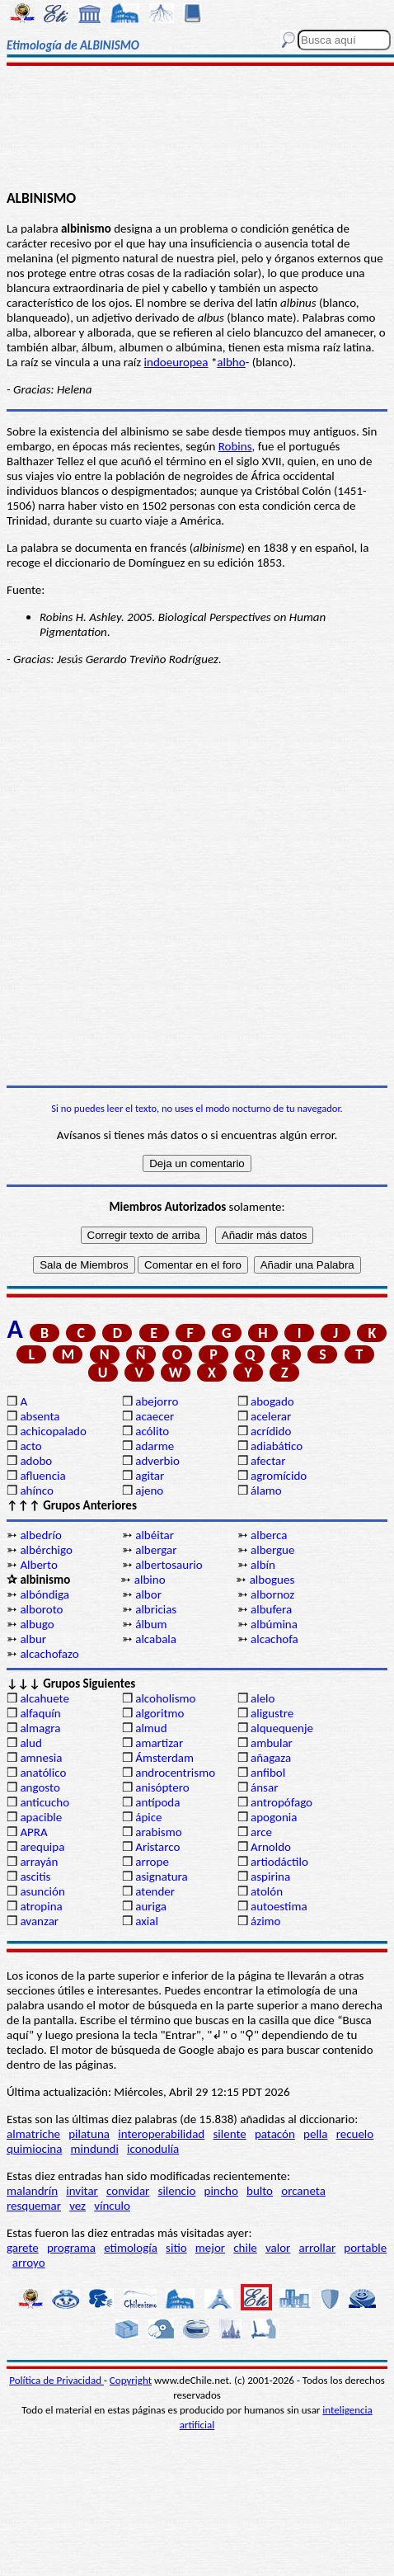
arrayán (39, 1861)
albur (33, 1639)
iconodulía (153, 2148)
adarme (154, 1446)
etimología (130, 2247)
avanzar (39, 1921)
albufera (271, 1609)
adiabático (277, 1446)
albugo (37, 1624)
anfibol (268, 1772)
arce (261, 1832)
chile (245, 2247)
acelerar (271, 1416)
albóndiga (44, 1594)
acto (30, 1446)
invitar (82, 2190)
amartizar (159, 1742)
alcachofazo (49, 1653)
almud (151, 1728)
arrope (152, 1861)
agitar (149, 1475)
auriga (151, 1906)
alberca (269, 1535)
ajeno (149, 1490)
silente (229, 2133)
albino (150, 1579)
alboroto (41, 1609)
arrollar (317, 2247)
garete (23, 2247)
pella (315, 2133)
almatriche (33, 2133)
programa (71, 2247)
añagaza (271, 1757)
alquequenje (282, 1728)
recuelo (355, 2133)
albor (148, 1594)
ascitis (35, 1876)
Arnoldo (271, 1846)
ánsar (264, 1787)
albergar (155, 1549)
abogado (272, 1401)
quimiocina (34, 2148)
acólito (152, 1431)
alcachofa (274, 1639)
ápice (148, 1817)
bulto (259, 2190)
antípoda (157, 1802)
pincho (221, 2190)
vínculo (112, 2205)
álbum (151, 1624)
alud (30, 1742)
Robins (235, 446)
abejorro (156, 1401)
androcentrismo (175, 1772)
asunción (42, 1891)
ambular (272, 1742)
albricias (155, 1609)
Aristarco (157, 1846)
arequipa (42, 1846)
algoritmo (159, 1713)
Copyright (131, 2380)
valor (277, 2247)
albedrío (40, 1535)
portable (365, 2247)
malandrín (32, 2190)
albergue (272, 1549)
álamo (266, 1490)
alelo (262, 1698)
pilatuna (89, 2133)
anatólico (43, 1772)
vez (77, 2205)
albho (231, 362)
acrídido (271, 1431)
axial (146, 1921)
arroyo (28, 2262)
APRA (33, 1832)
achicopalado (53, 1431)
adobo (36, 1460)
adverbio (157, 1460)
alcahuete (44, 1698)
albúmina (274, 1624)
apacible (41, 1817)
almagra (40, 1728)
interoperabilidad (161, 2133)
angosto (39, 1787)
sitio (176, 2247)
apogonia (274, 1817)
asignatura (161, 1876)
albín (263, 1564)
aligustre (272, 1713)
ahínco (37, 1490)
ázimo (265, 1921)
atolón (267, 1891)
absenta (39, 1416)
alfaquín (40, 1713)
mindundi (95, 2148)
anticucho (44, 1802)
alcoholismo (165, 1698)
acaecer (154, 1416)
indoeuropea (176, 362)
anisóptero (162, 1787)
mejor (210, 2247)
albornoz (272, 1594)
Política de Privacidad (56, 2380)
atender (155, 1891)
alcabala (155, 1639)
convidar (127, 2190)
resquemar (34, 2205)
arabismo (158, 1832)
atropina (41, 1906)
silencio (177, 2190)
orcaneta (303, 2190)
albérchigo (46, 1549)
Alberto (38, 1564)
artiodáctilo (279, 1861)
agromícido (279, 1475)
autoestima (279, 1906)
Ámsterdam (164, 1757)
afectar (268, 1460)
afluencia (42, 1475)
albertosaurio (169, 1564)
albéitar (154, 1535)
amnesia (41, 1757)
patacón (275, 2133)
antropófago (281, 1802)
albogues (272, 1579)
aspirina (270, 1876)
